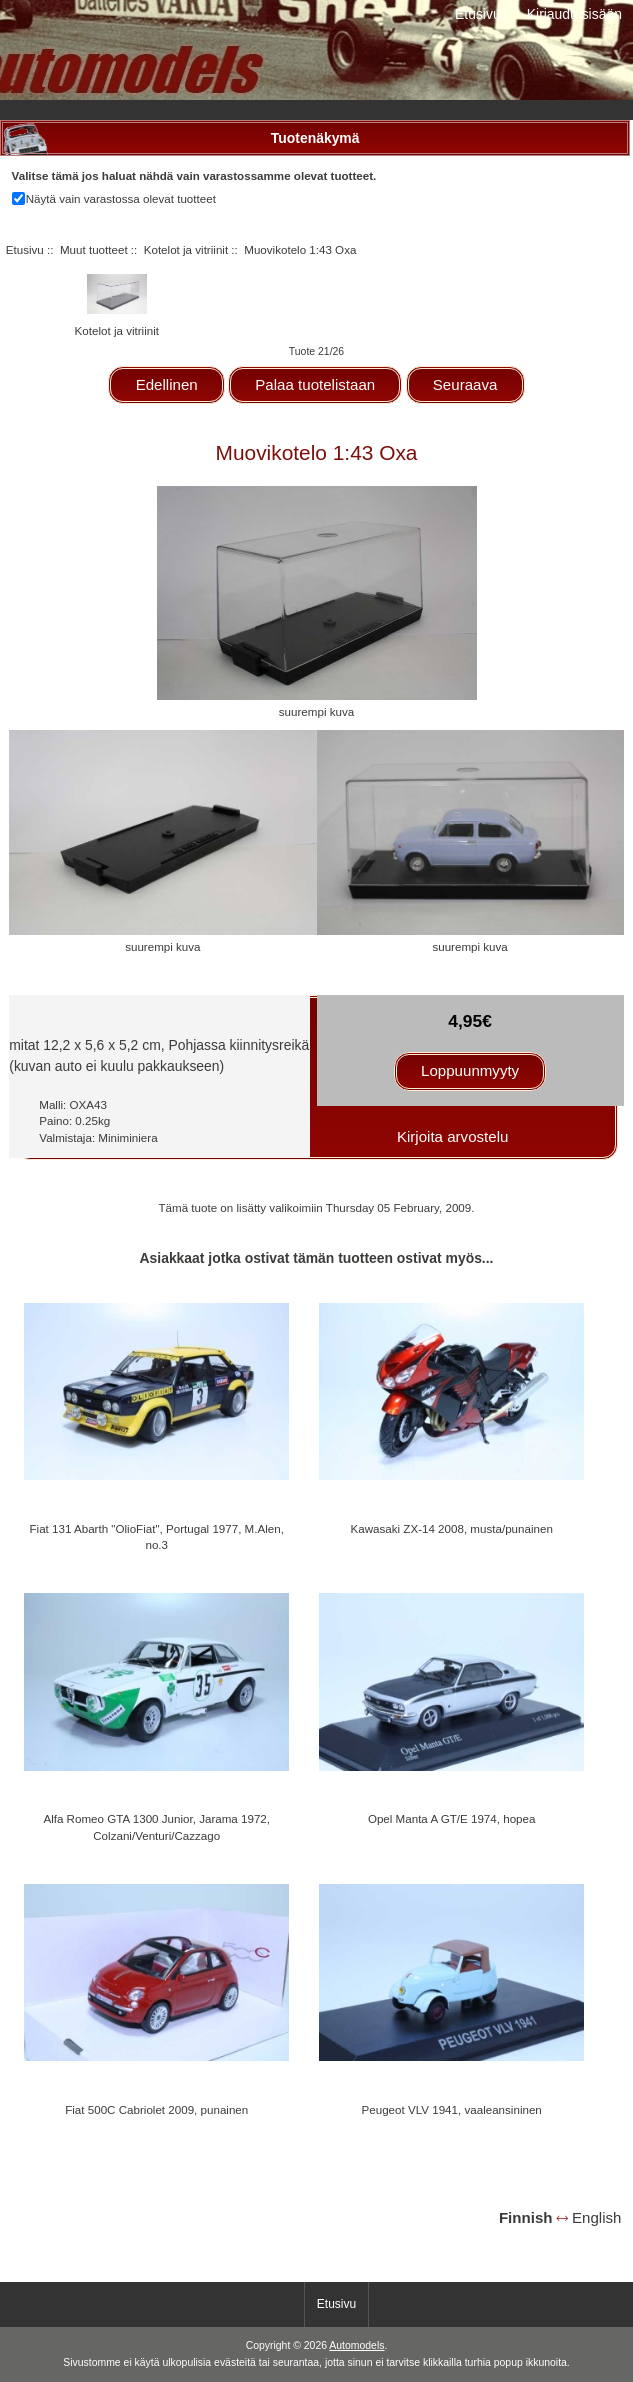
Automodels (356, 2345)
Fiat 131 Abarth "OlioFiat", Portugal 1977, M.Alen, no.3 (157, 1536)
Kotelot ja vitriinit (186, 249)
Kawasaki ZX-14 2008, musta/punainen (451, 1528)
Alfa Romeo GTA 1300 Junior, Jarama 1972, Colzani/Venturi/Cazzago (156, 1826)
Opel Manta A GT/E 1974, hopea (452, 1818)
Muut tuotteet (94, 249)
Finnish (526, 2217)
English (596, 2217)
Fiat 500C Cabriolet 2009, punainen (156, 2109)
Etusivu (478, 14)
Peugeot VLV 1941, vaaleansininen (452, 2109)
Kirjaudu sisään (574, 14)
